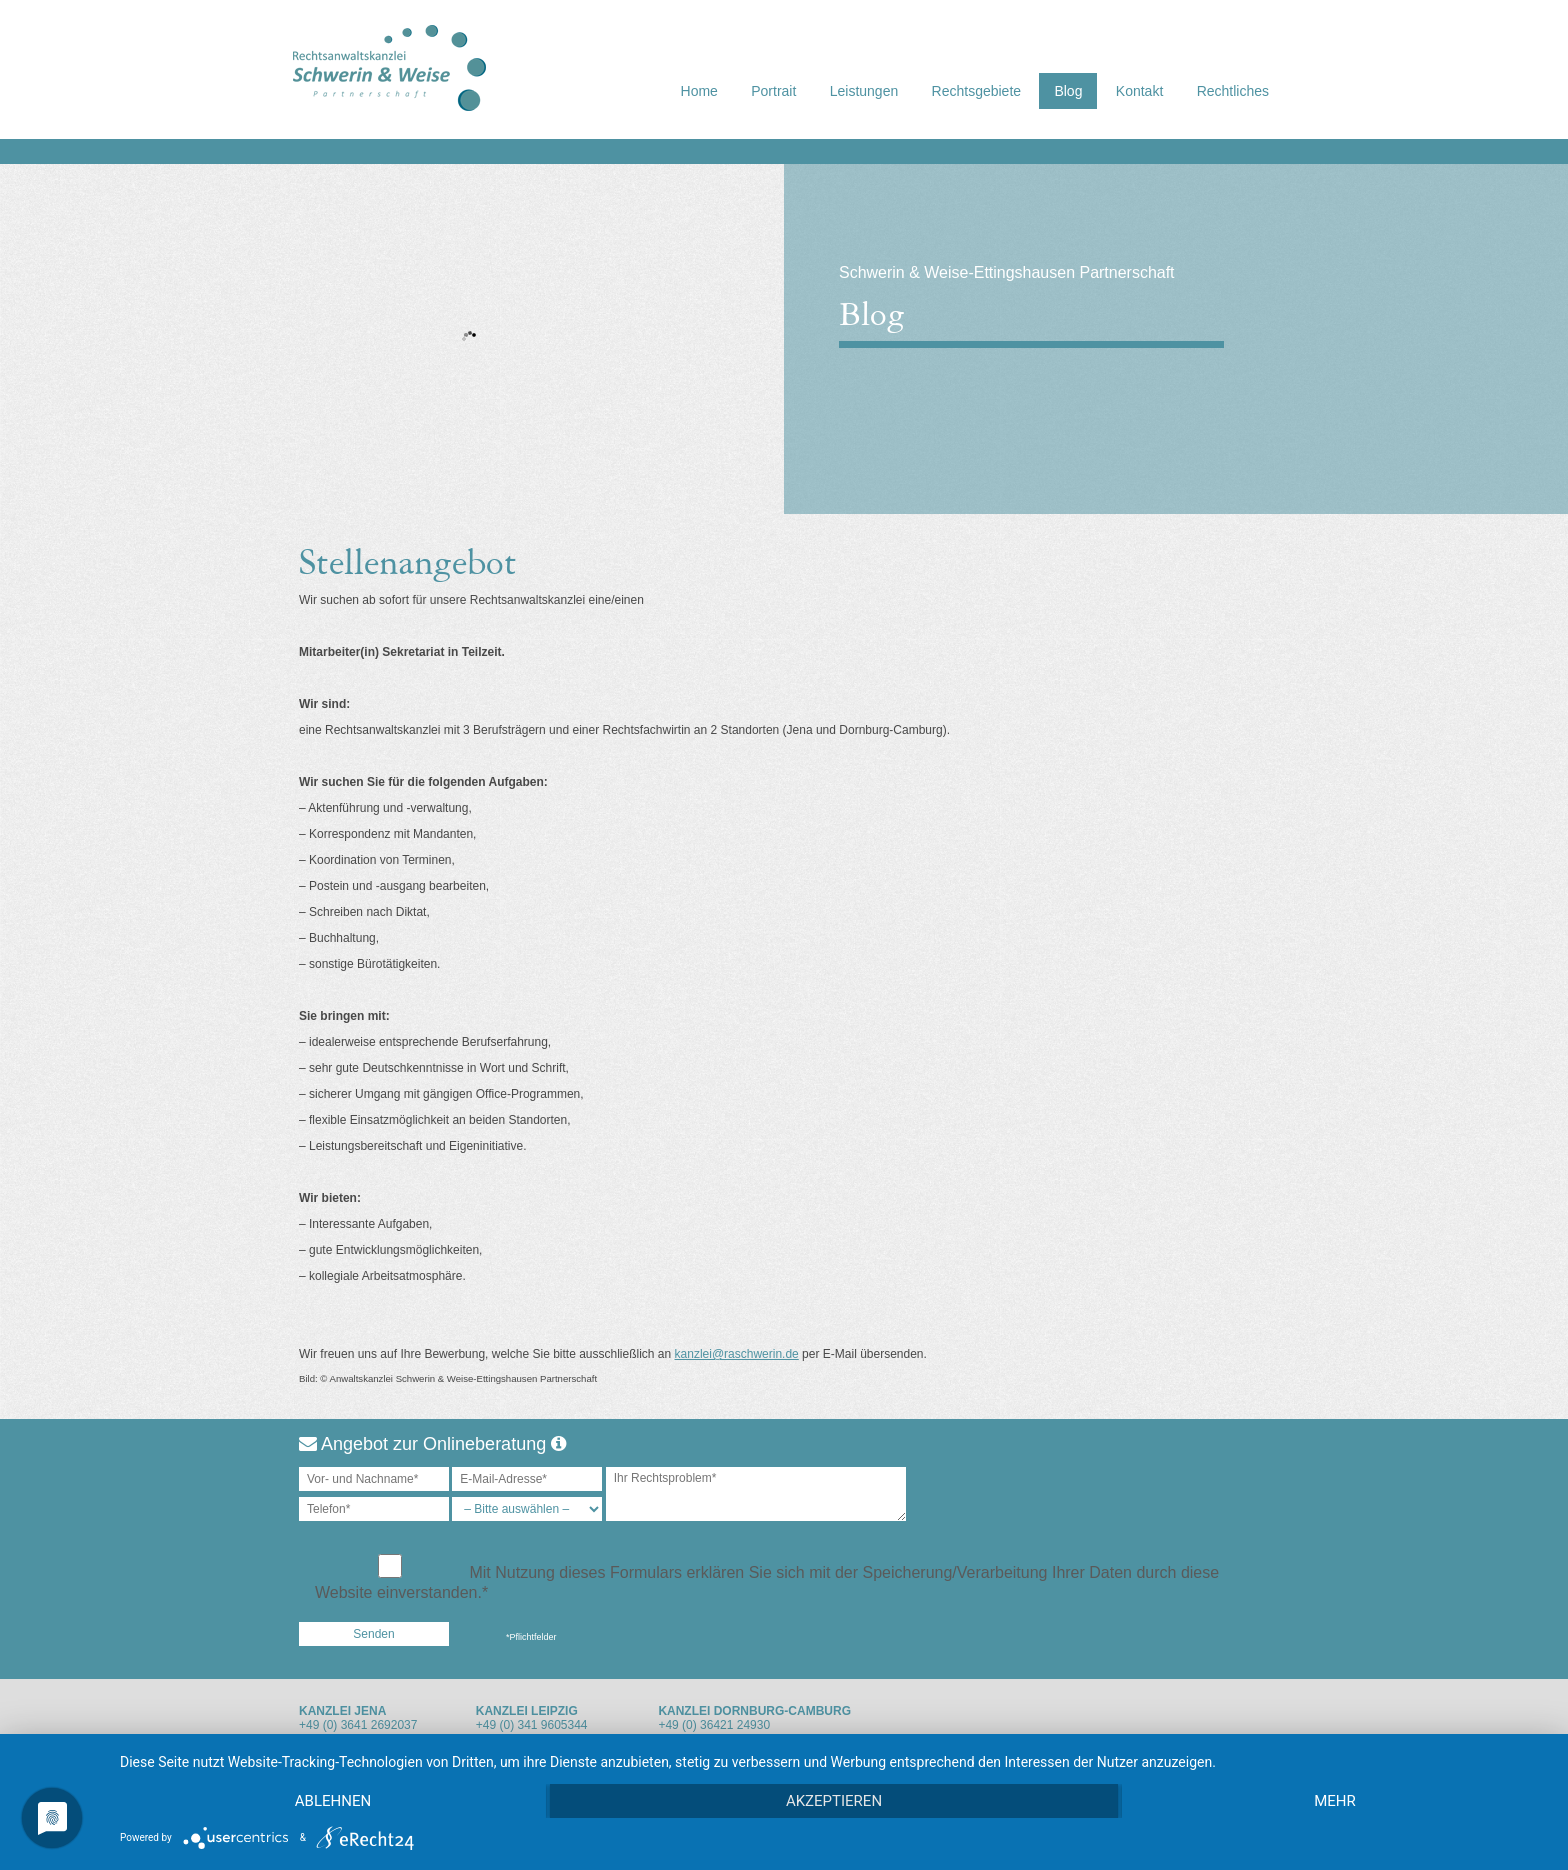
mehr (1335, 1801)
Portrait (773, 91)
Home (699, 91)
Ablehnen (333, 1801)
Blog (1068, 91)
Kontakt (1139, 91)
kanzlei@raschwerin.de (737, 1354)
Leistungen (864, 91)
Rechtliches (1233, 91)
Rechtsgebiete (977, 91)
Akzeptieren (834, 1801)
